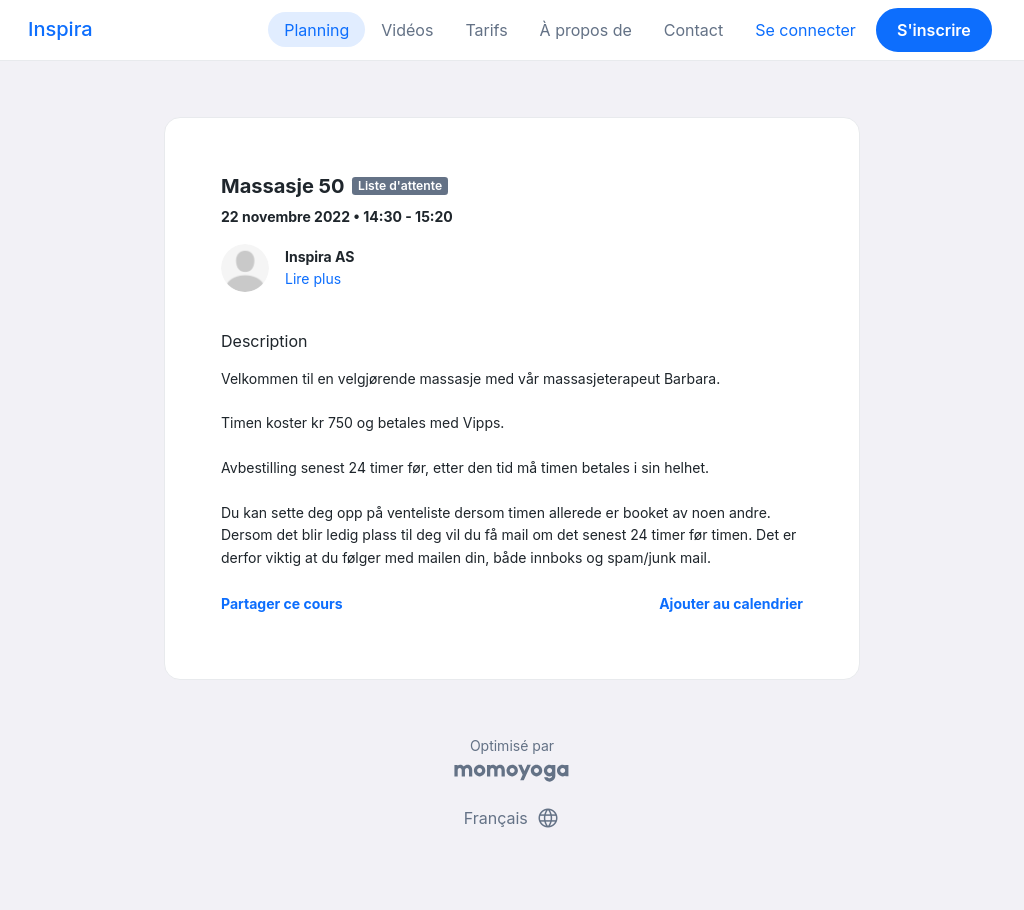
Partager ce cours (282, 603)
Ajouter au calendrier (731, 603)
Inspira (60, 29)
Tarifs (486, 30)
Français (512, 818)
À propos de (586, 30)
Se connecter (805, 30)
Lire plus (313, 278)
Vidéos (407, 30)
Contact (693, 30)
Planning (316, 30)
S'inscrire (934, 30)
